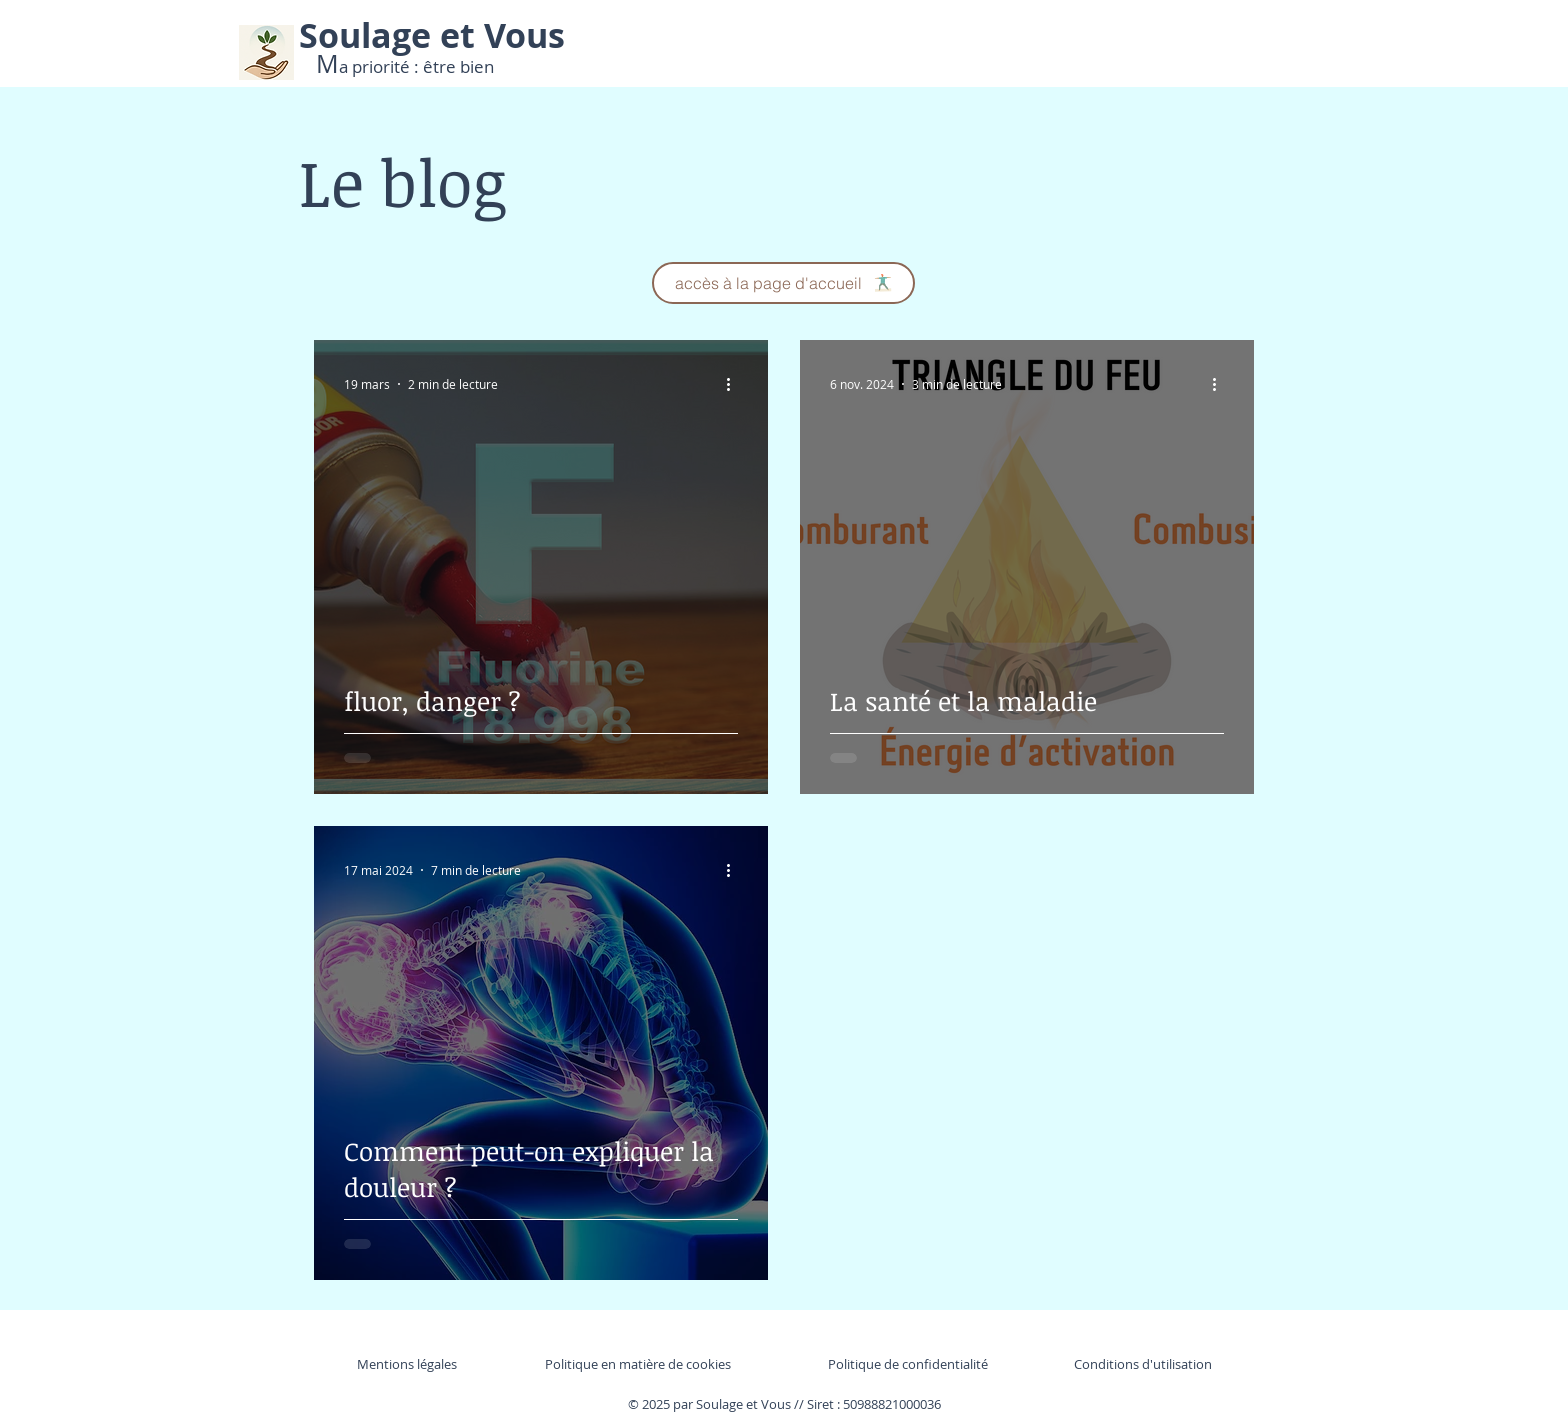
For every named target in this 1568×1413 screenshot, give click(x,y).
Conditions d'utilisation (1143, 1364)
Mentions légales (407, 1364)
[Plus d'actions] (735, 384)
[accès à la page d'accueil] (783, 283)
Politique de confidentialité (908, 1364)
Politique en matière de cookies (639, 1364)
